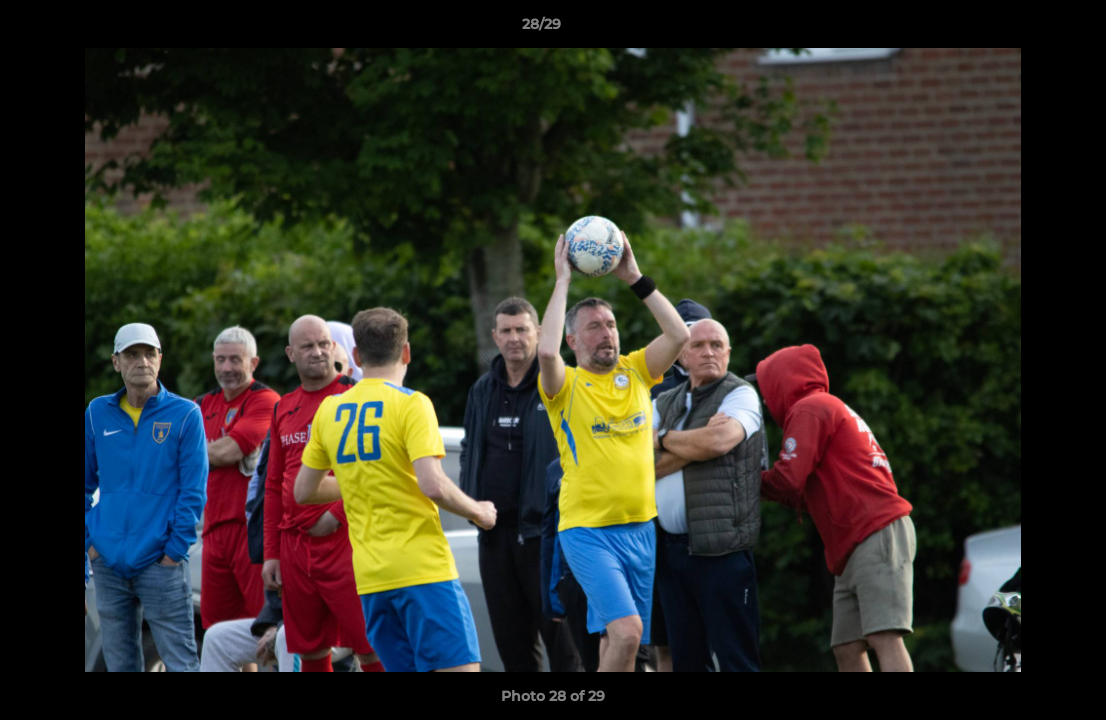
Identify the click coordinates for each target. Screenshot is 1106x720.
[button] (1022, 29)
